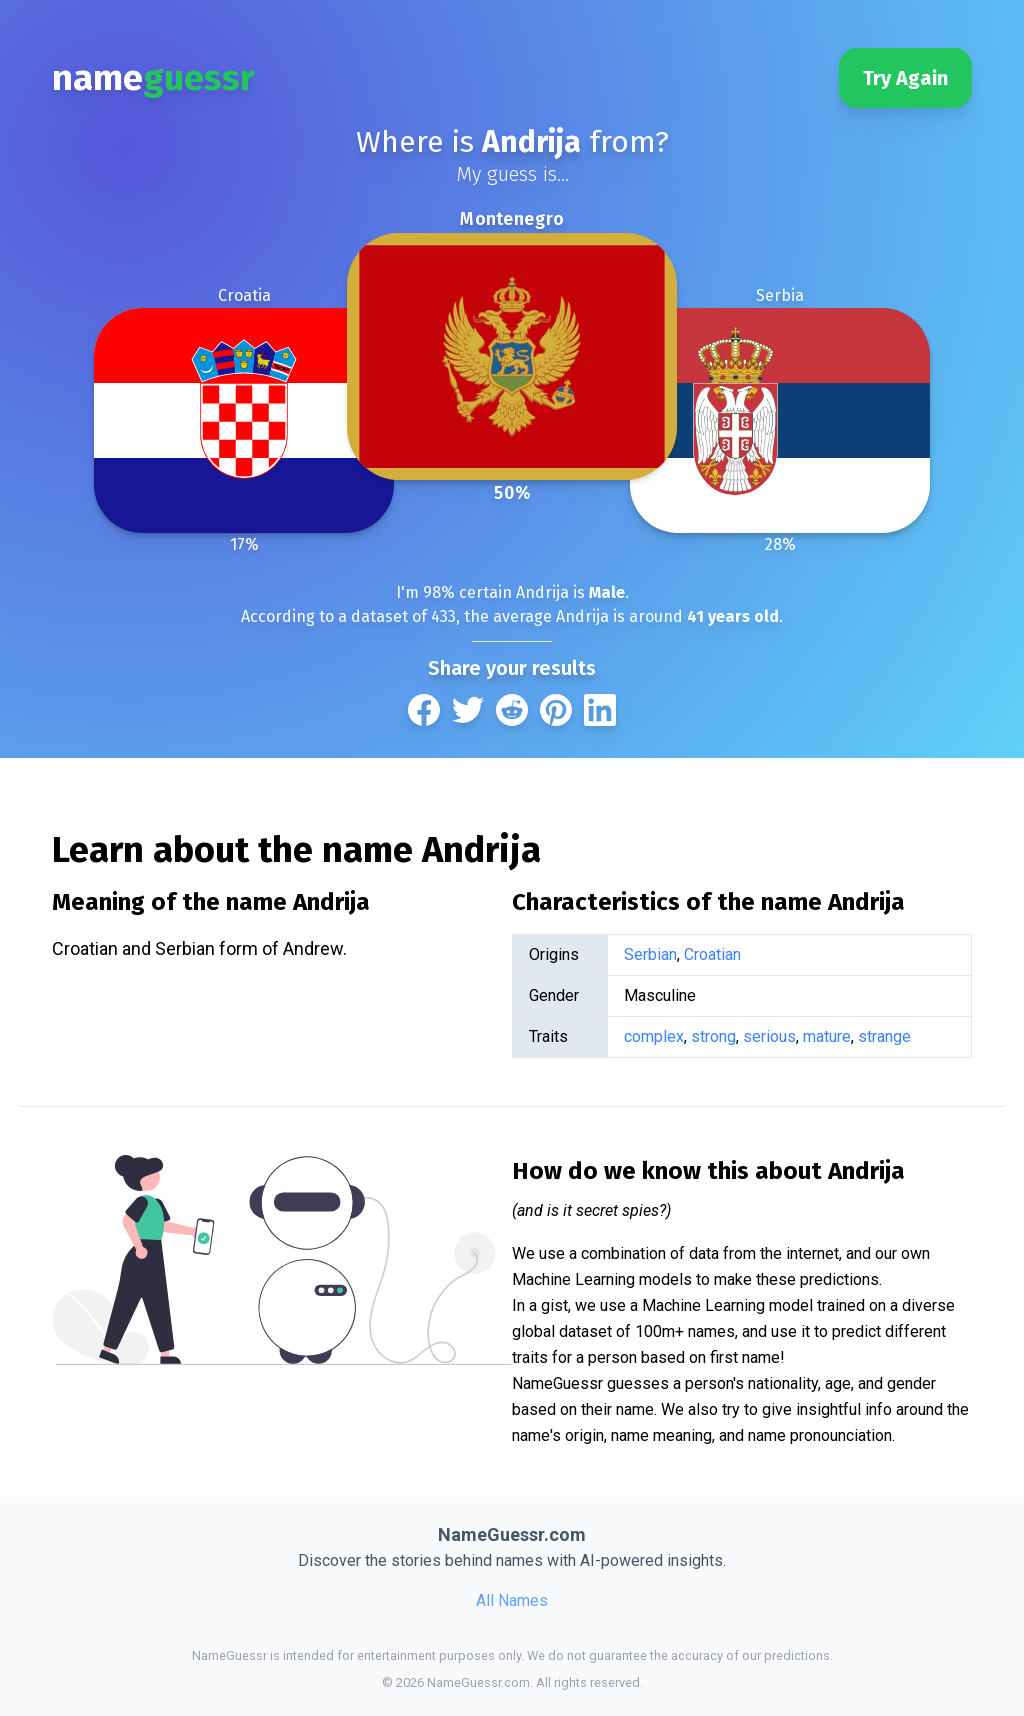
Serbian (650, 954)
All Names (512, 1600)
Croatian (712, 954)
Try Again (905, 78)
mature (827, 1036)
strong (713, 1036)
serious (769, 1036)
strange (884, 1036)
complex (654, 1036)
